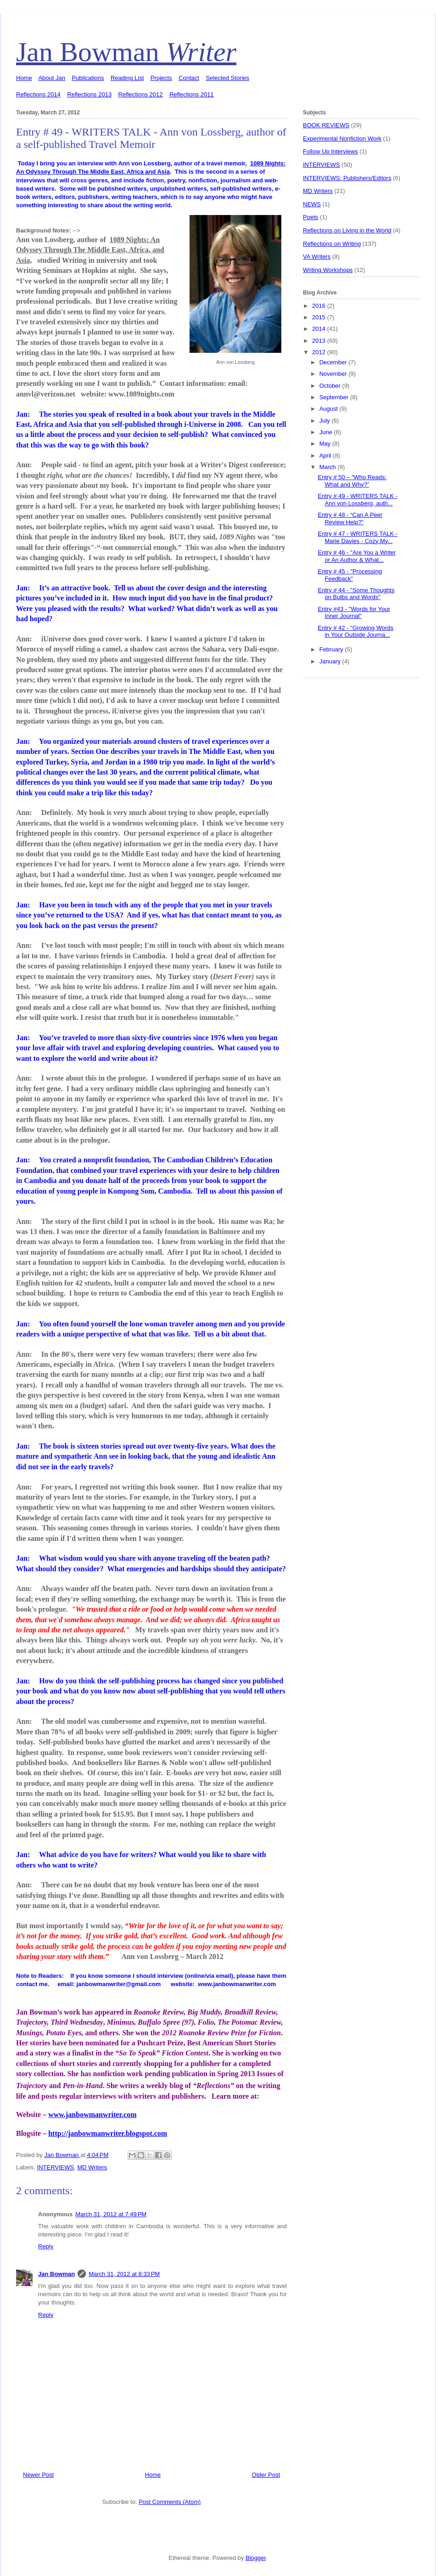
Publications (88, 77)
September (334, 397)
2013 (319, 340)
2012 (319, 352)
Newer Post (38, 2474)
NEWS (312, 204)
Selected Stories (227, 77)
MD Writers (92, 2167)
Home (24, 77)
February (332, 649)
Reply (45, 2246)
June (326, 432)
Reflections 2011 (191, 94)
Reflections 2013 (89, 94)
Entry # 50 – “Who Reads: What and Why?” (352, 481)
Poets (310, 217)
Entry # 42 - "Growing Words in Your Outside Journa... (355, 631)
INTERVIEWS (55, 2167)
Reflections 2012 (140, 94)
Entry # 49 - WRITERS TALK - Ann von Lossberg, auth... (357, 500)
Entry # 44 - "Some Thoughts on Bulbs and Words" (356, 594)
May (325, 443)
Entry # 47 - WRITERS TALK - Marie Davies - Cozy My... (357, 537)
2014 (319, 328)
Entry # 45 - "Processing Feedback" (350, 575)
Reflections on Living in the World (347, 230)
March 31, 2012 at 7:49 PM (110, 2214)
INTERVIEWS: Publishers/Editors (347, 178)
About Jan (51, 77)
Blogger (256, 2557)
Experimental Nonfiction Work (342, 138)
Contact (189, 77)
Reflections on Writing (332, 243)
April (326, 455)
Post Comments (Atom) (170, 2501)
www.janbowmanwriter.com (92, 2114)
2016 (319, 305)
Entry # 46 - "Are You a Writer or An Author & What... (357, 556)
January (330, 661)
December (334, 362)
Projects (161, 77)
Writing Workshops (328, 269)
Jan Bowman (126, 52)
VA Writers (316, 256)
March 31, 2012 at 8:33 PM (124, 2273)
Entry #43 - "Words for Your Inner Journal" (354, 613)
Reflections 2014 (38, 94)
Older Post (266, 2474)
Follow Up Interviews (330, 151)
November (334, 373)
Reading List (127, 77)
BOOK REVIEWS (326, 125)
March (328, 467)
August (329, 408)
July (325, 420)
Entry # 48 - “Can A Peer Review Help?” (350, 518)
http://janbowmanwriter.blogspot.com (107, 2133)
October (330, 385)
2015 (319, 317)
